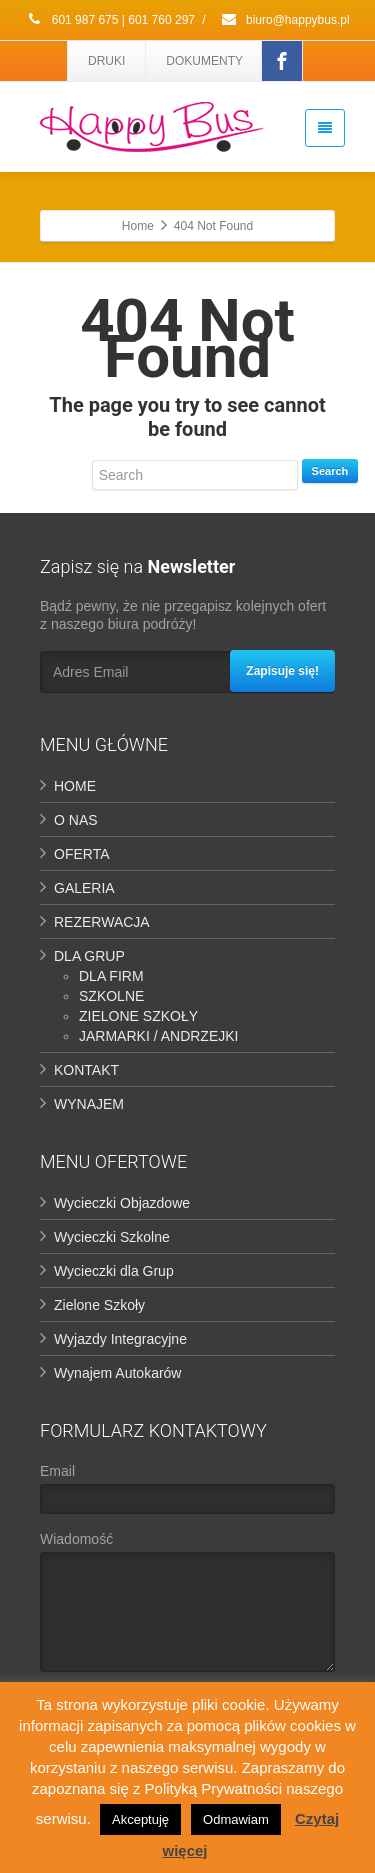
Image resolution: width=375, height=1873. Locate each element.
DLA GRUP (89, 956)
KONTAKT (86, 1070)
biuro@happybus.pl (285, 20)
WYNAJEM (89, 1104)
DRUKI (106, 61)
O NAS (76, 820)
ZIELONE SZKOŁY (138, 1016)
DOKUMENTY (204, 61)
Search (330, 471)
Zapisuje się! (282, 671)
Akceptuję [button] (140, 1819)
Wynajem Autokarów (117, 1373)
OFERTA (82, 854)
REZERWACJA (102, 922)
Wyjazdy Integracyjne (120, 1339)
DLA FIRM (111, 976)
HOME (75, 786)
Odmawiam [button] (236, 1819)
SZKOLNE (111, 996)
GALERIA (84, 888)
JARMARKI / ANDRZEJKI (158, 1036)
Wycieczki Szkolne (112, 1237)
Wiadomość (187, 1606)
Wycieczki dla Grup (114, 1271)
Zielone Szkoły (99, 1305)
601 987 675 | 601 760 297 (110, 20)
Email (187, 1493)
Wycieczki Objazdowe (122, 1203)
